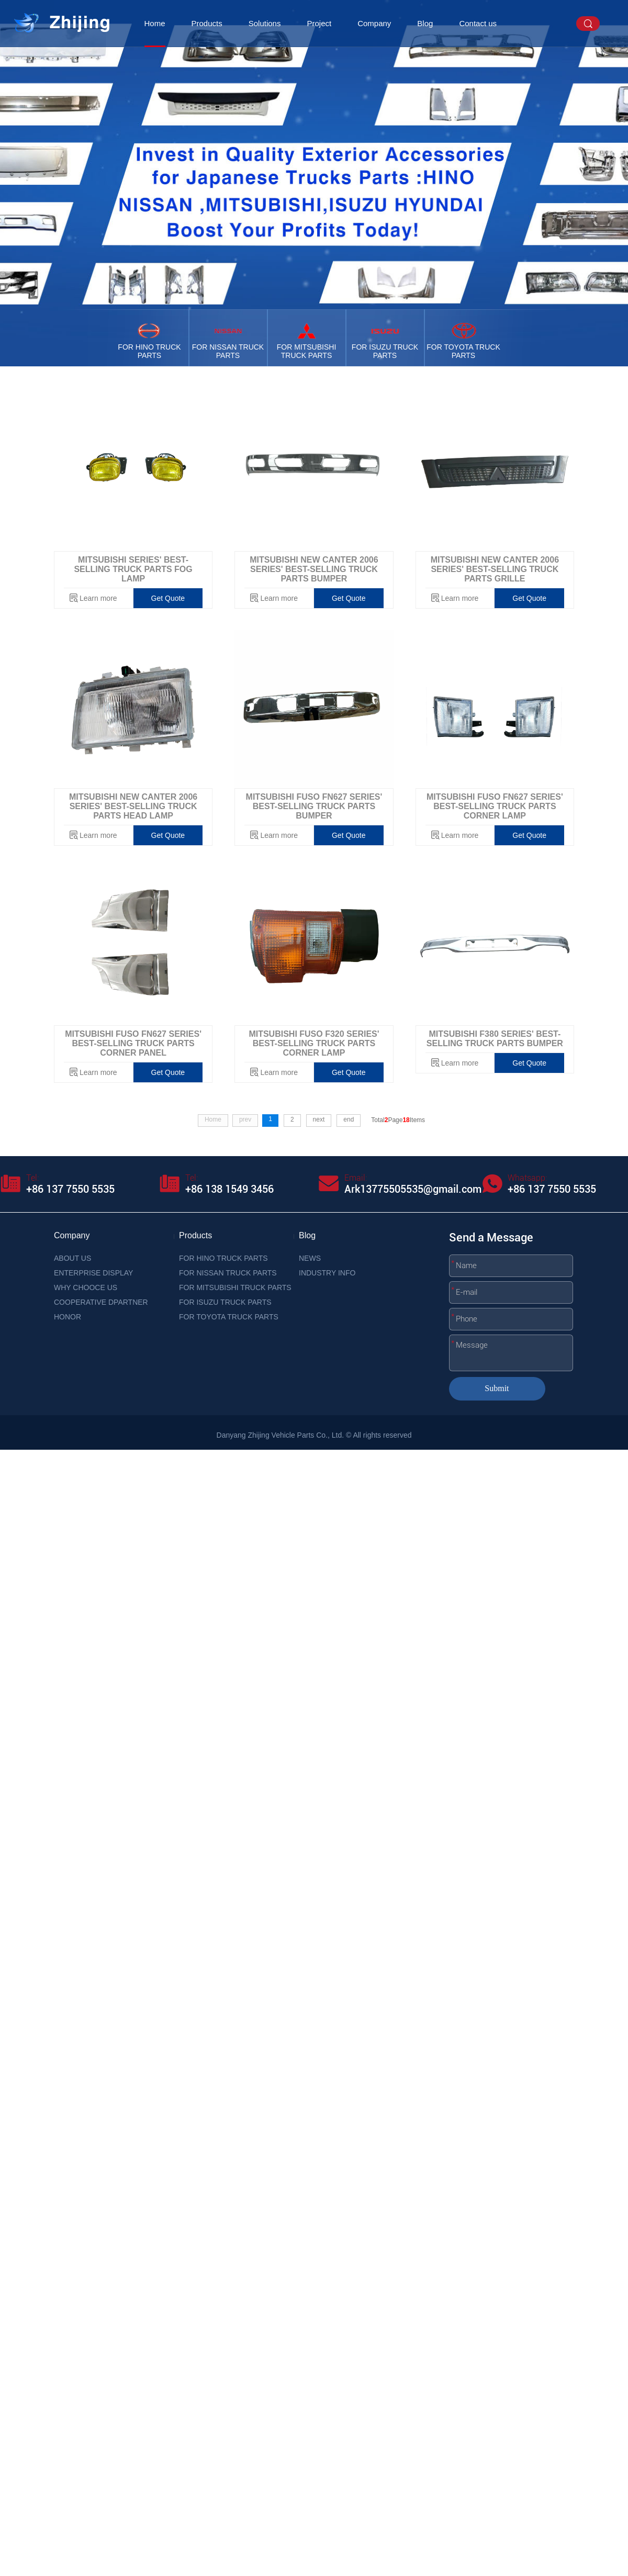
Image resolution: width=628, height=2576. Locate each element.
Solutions (265, 23)
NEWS (310, 1258)
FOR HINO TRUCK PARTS (223, 1258)
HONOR (67, 1317)
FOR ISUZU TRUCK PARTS (225, 1302)
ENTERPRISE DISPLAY (93, 1273)
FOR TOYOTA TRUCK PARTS (228, 1317)
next (319, 1119)
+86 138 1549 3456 (229, 1189)
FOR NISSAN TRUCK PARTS (228, 1273)
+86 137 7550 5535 (70, 1189)
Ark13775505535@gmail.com (412, 1189)
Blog (425, 23)
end (348, 1119)
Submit (497, 1388)
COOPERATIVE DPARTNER (101, 1302)
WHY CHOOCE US (85, 1287)
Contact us (478, 23)
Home (154, 23)
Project (319, 23)
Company (374, 23)
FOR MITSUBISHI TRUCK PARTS (235, 1287)
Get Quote (168, 598)
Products (207, 23)
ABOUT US (72, 1258)
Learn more (98, 598)
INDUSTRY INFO (327, 1273)
